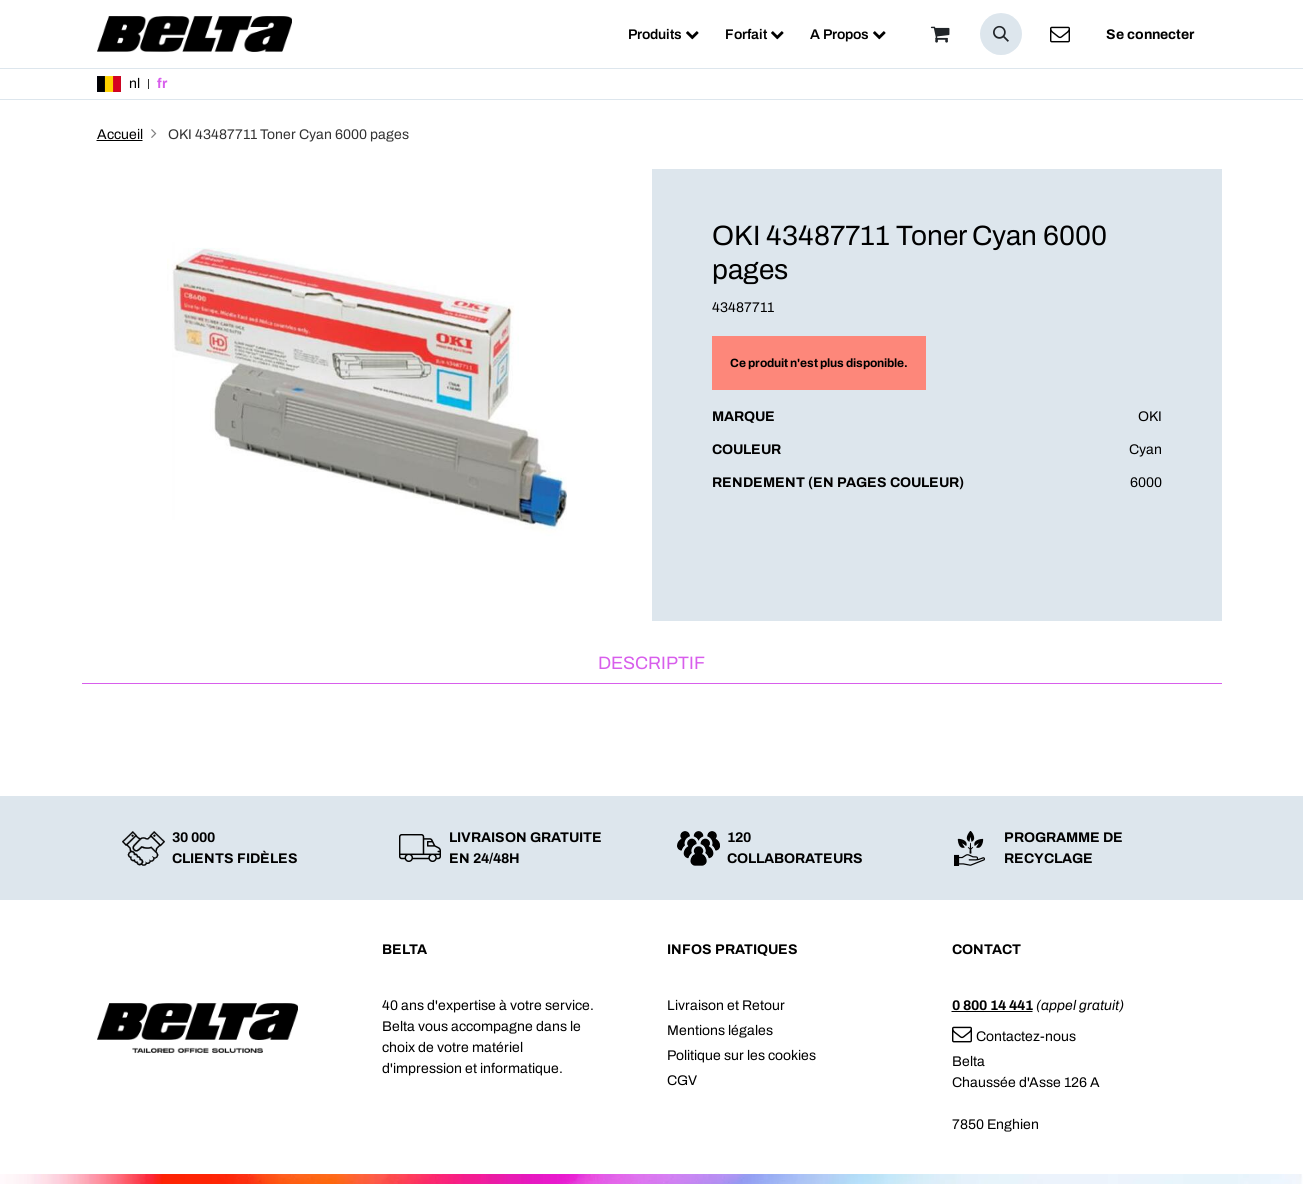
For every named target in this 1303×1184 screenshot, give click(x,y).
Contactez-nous (1014, 1036)
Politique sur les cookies (741, 1055)
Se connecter (1150, 34)
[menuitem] (663, 34)
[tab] (652, 664)
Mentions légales (720, 1030)
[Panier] (941, 34)
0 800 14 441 (992, 1005)
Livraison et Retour (726, 1005)
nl (134, 83)
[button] (1001, 34)
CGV (682, 1080)
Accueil (120, 134)
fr (162, 83)
